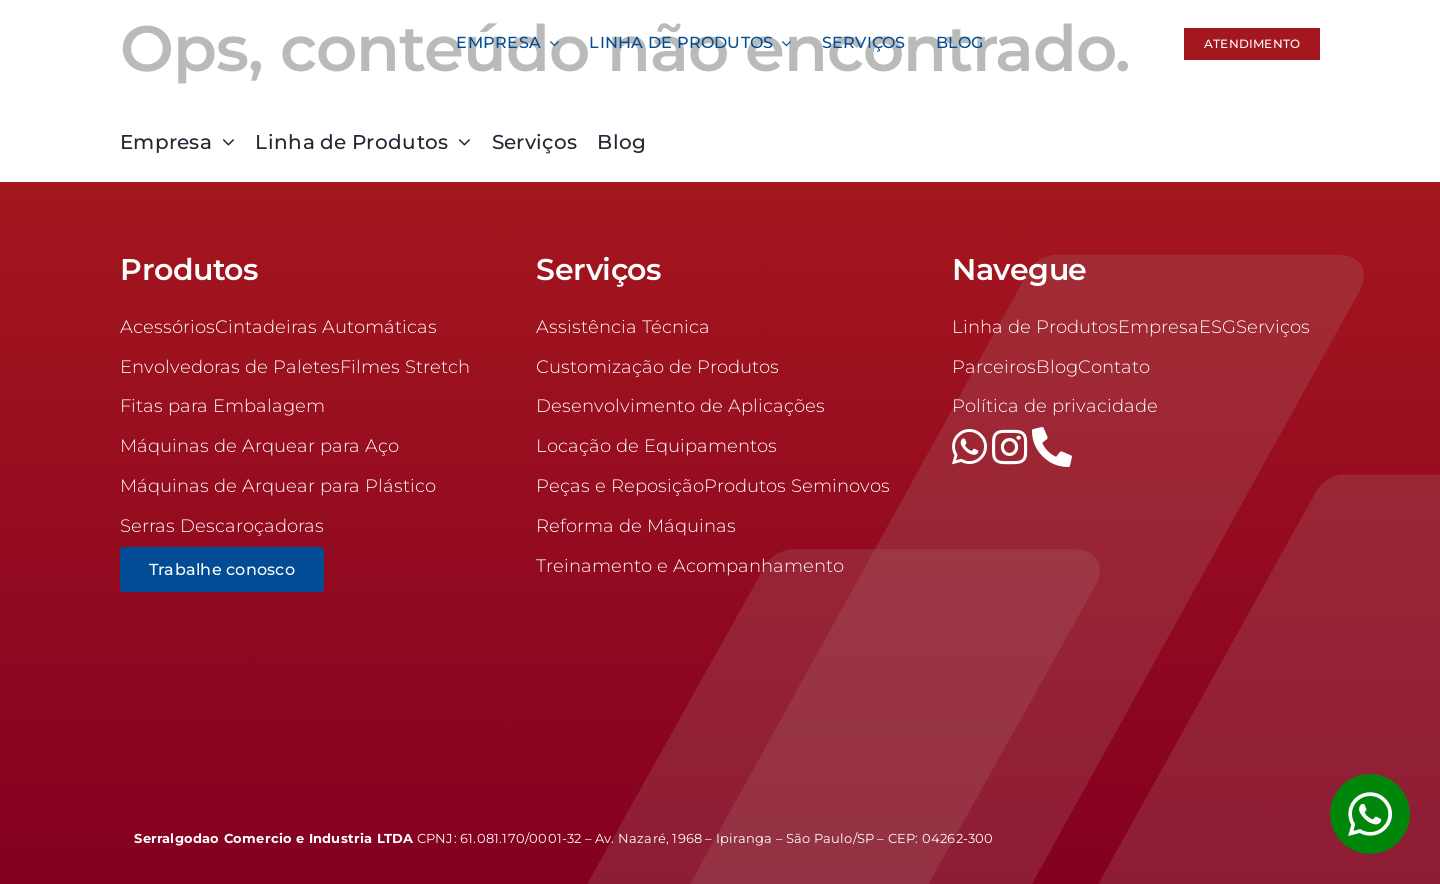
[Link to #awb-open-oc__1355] (1370, 814)
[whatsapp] (972, 447)
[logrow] (1188, 830)
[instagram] (1012, 447)
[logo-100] (252, 19)
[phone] (1052, 447)
